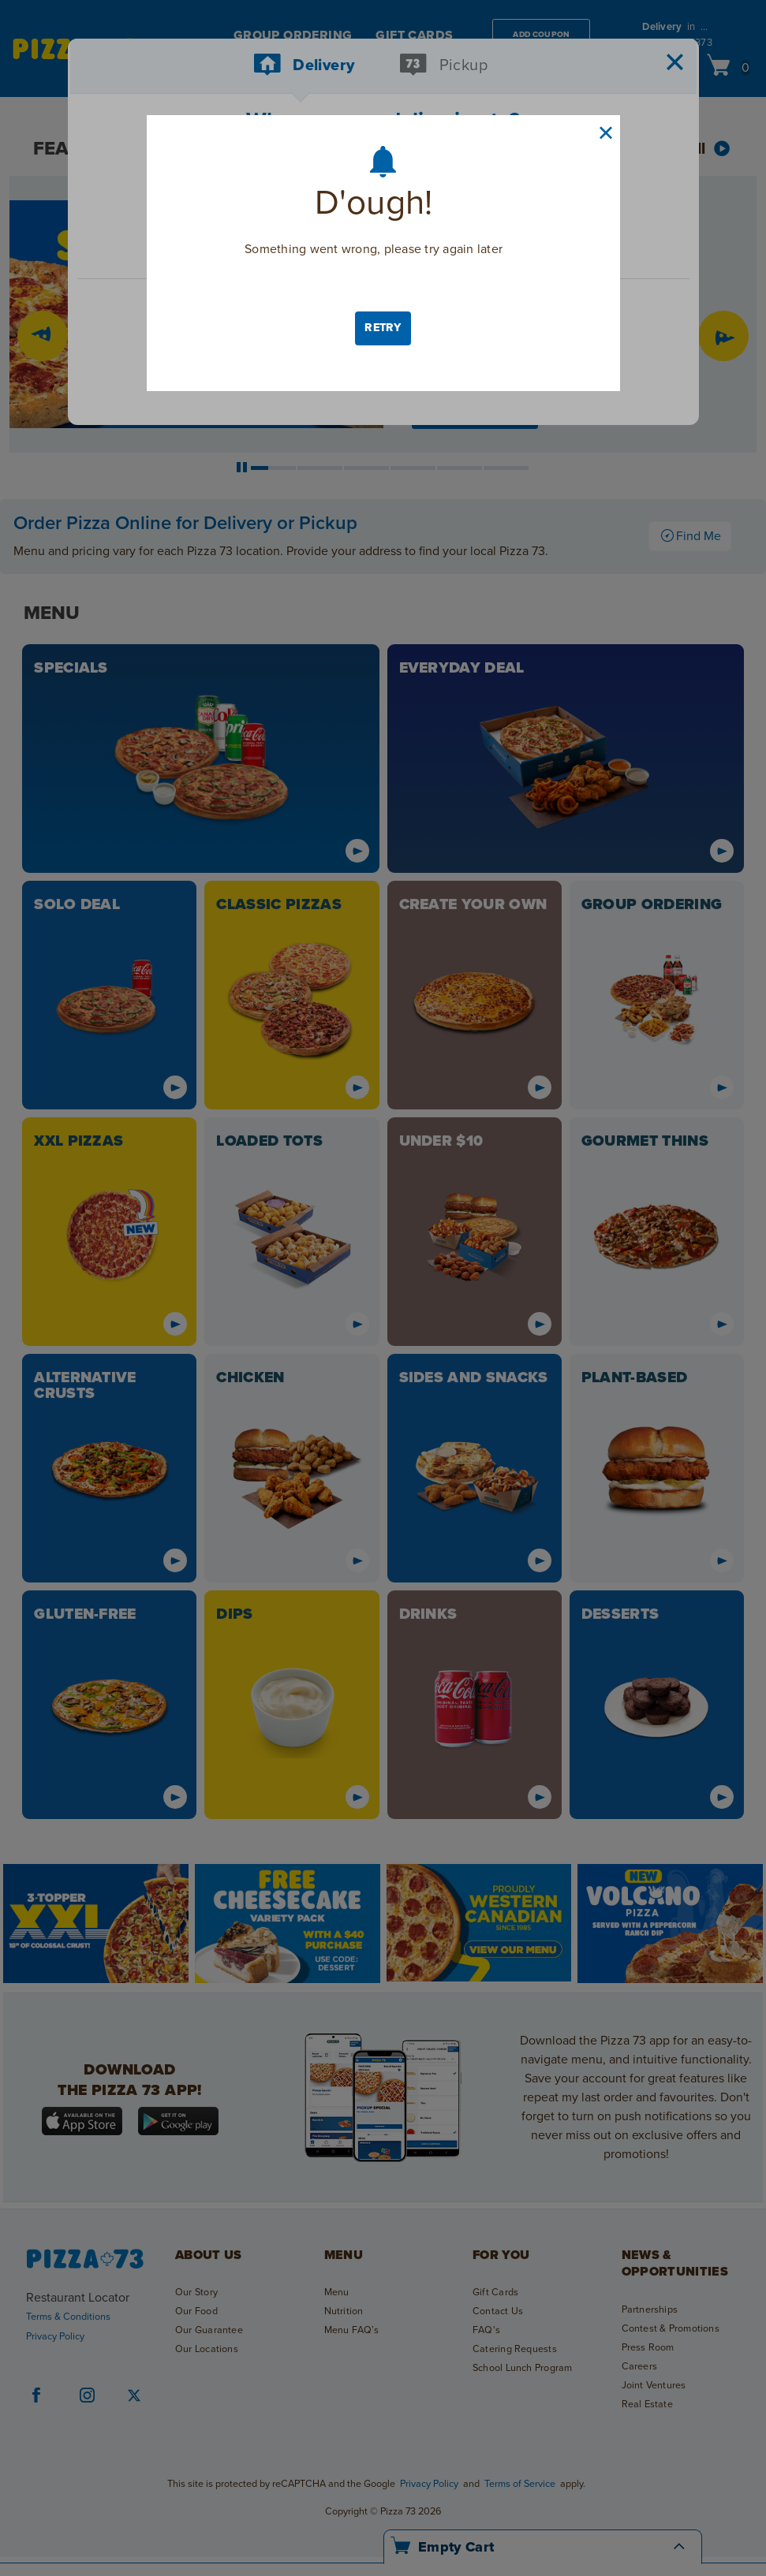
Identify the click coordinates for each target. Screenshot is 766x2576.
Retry (383, 327)
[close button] (605, 133)
